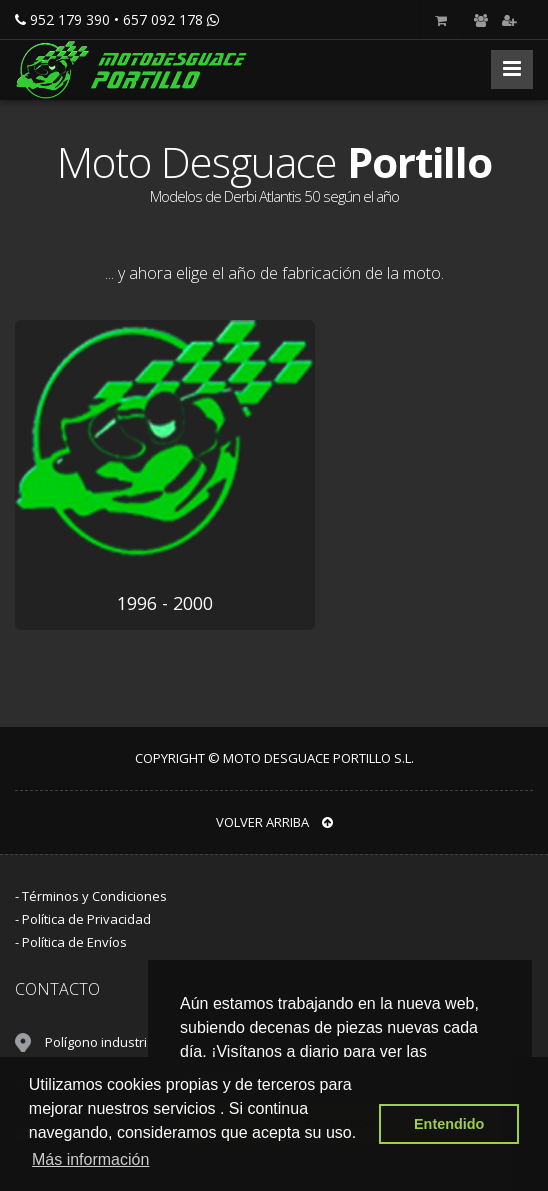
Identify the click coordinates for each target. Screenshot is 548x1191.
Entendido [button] (449, 1124)
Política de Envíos (74, 942)
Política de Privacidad (86, 919)
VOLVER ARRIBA (274, 822)
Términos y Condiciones (94, 896)
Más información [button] (90, 1159)
